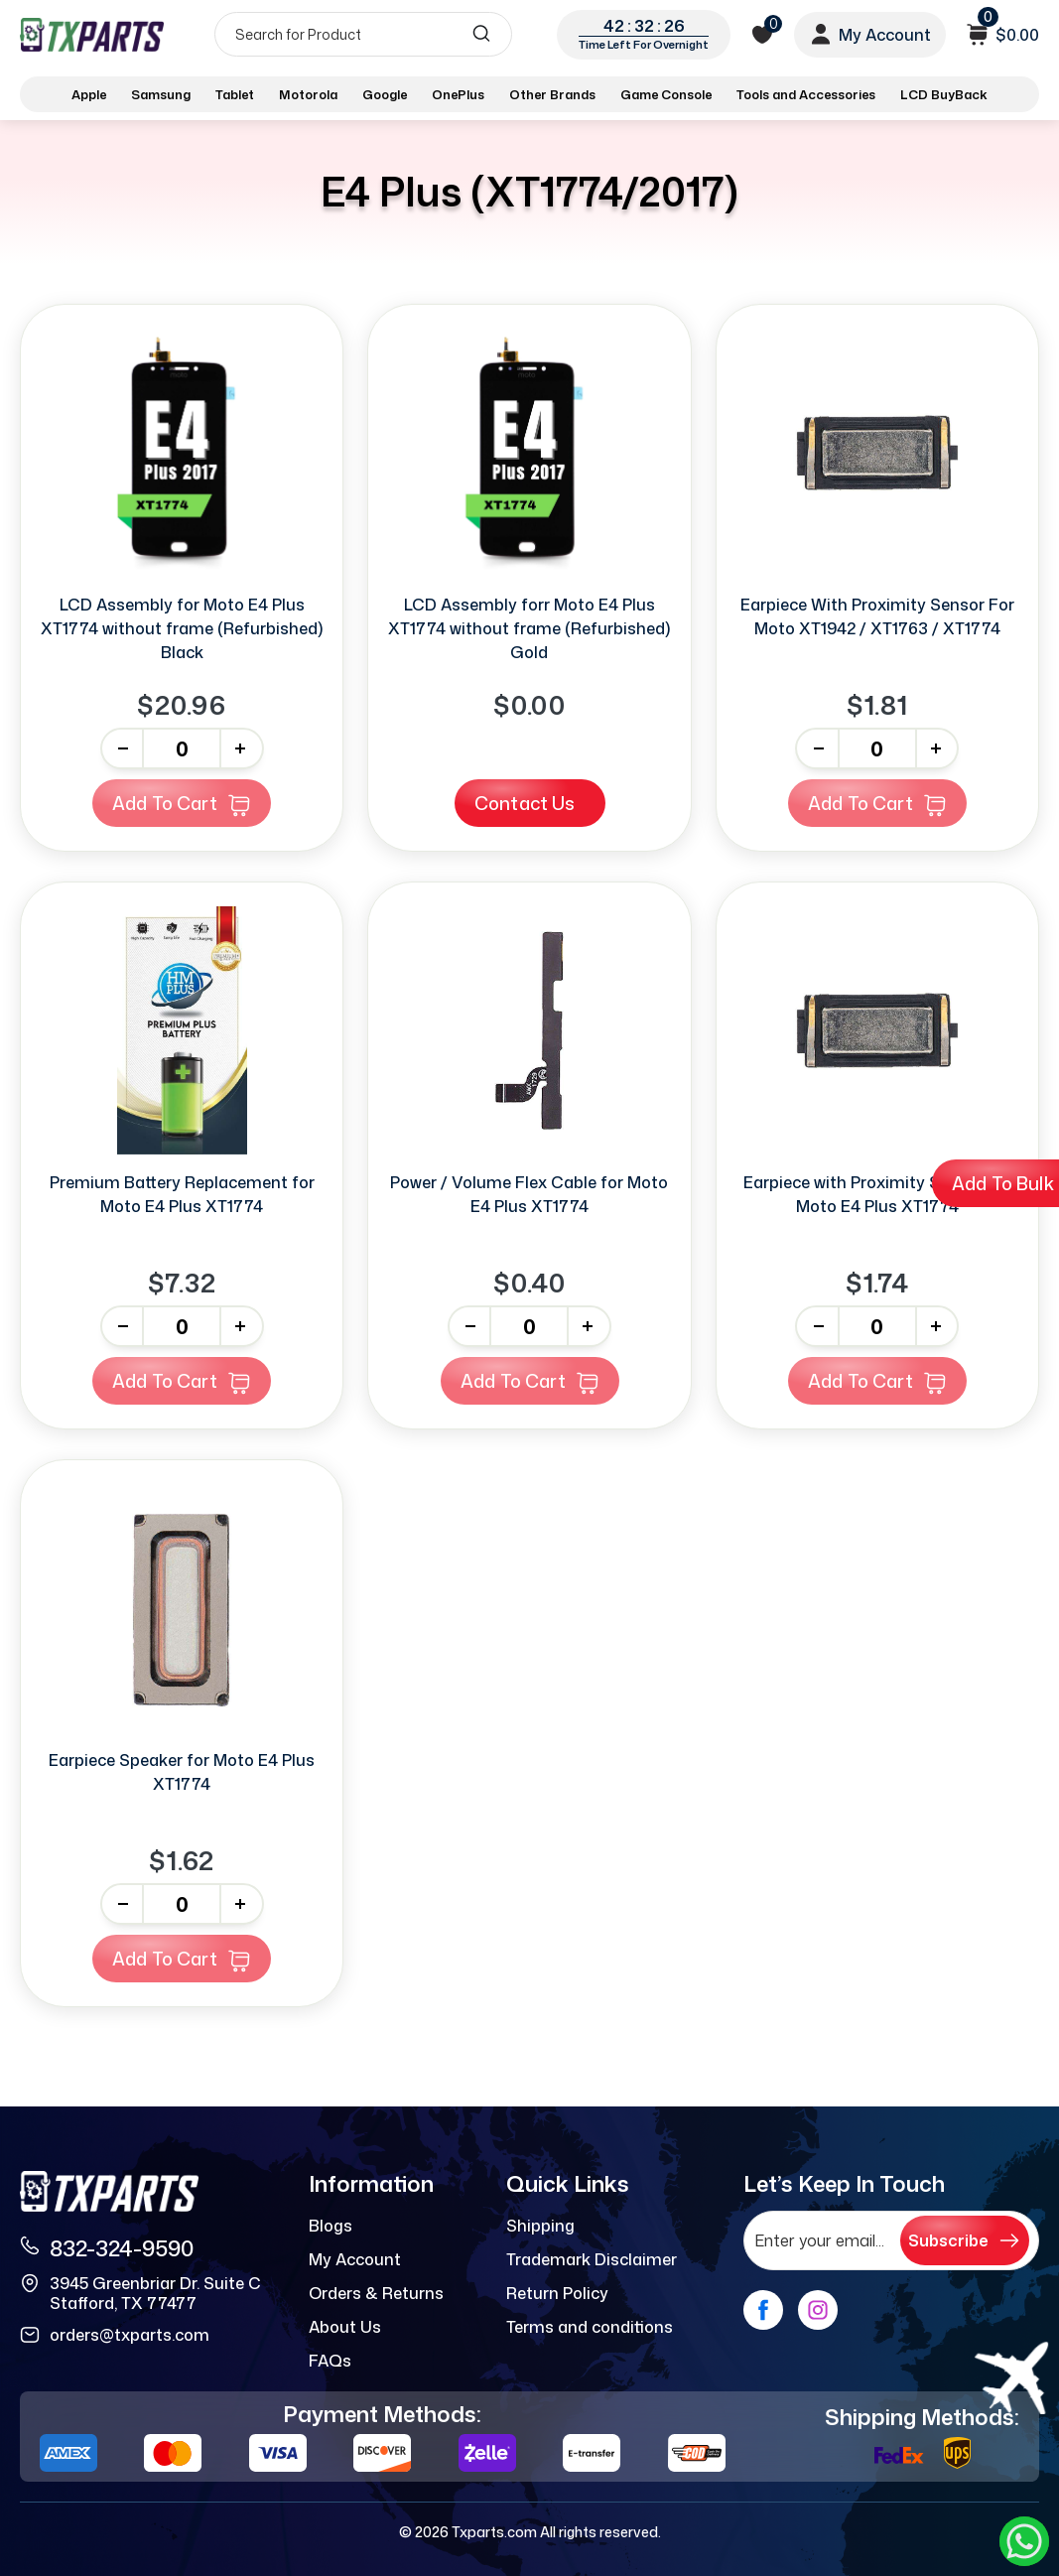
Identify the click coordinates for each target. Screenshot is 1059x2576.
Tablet (234, 94)
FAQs (330, 2361)
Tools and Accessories (805, 94)
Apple (88, 94)
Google (384, 94)
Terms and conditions (589, 2327)
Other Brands (552, 94)
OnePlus (458, 94)
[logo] (92, 34)
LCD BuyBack (944, 94)
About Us (345, 2327)
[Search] (363, 34)
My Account (355, 2259)
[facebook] (763, 2310)
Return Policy (557, 2293)
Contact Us (525, 803)
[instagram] (818, 2310)
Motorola (308, 94)
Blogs (330, 2226)
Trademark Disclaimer (591, 2259)
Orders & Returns (376, 2293)
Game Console (666, 94)
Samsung (161, 94)
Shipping (540, 2226)
